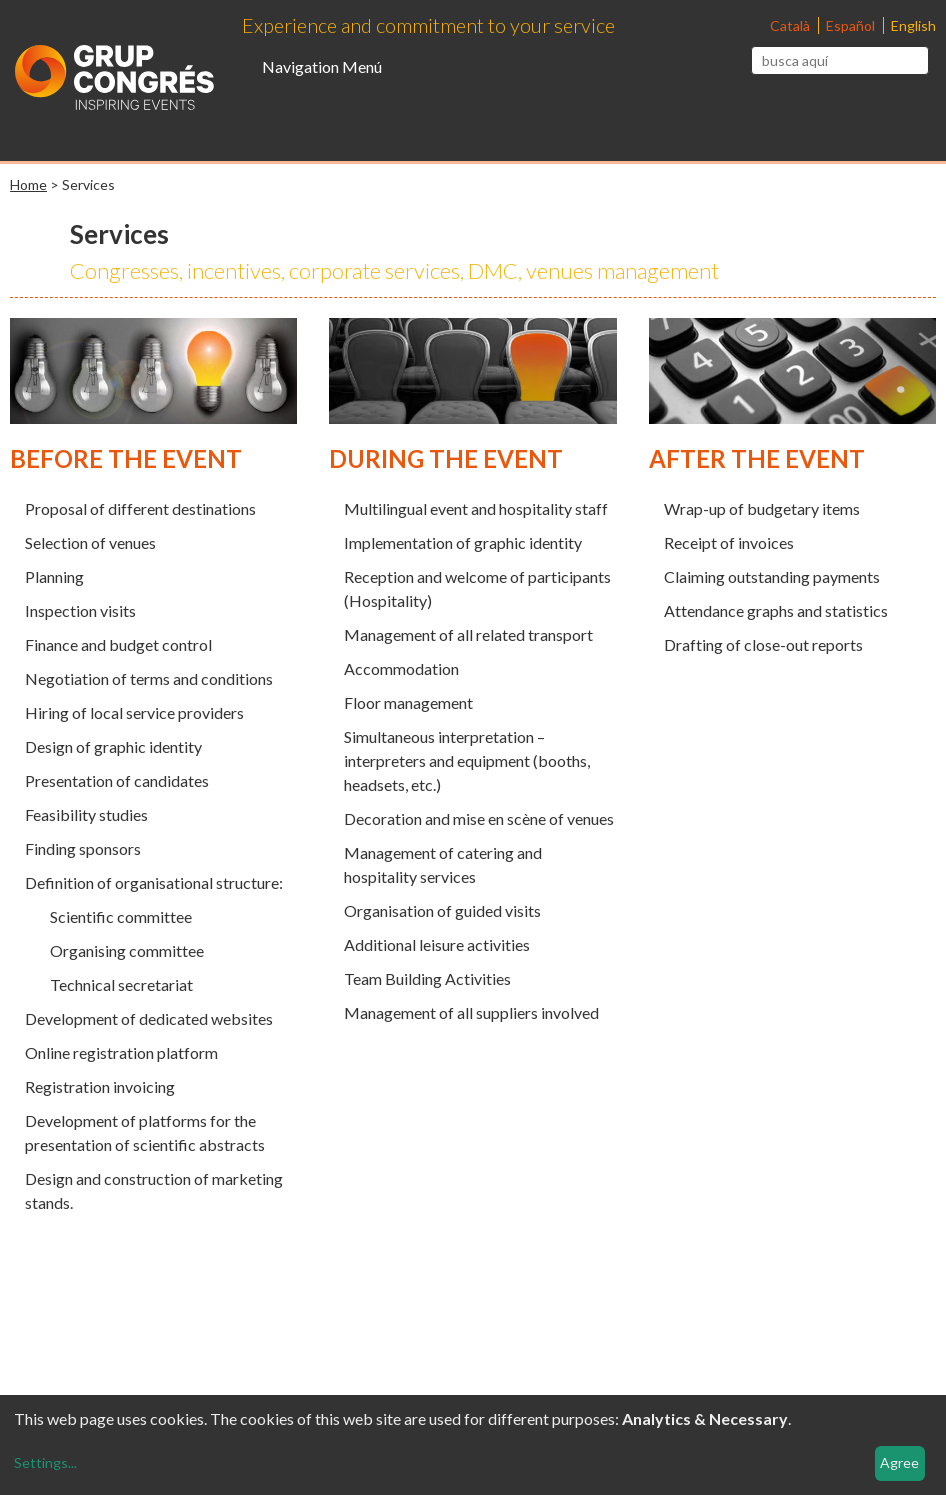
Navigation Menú (322, 66)
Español (852, 25)
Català (791, 25)
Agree (899, 1462)
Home (28, 184)
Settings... (45, 1462)
